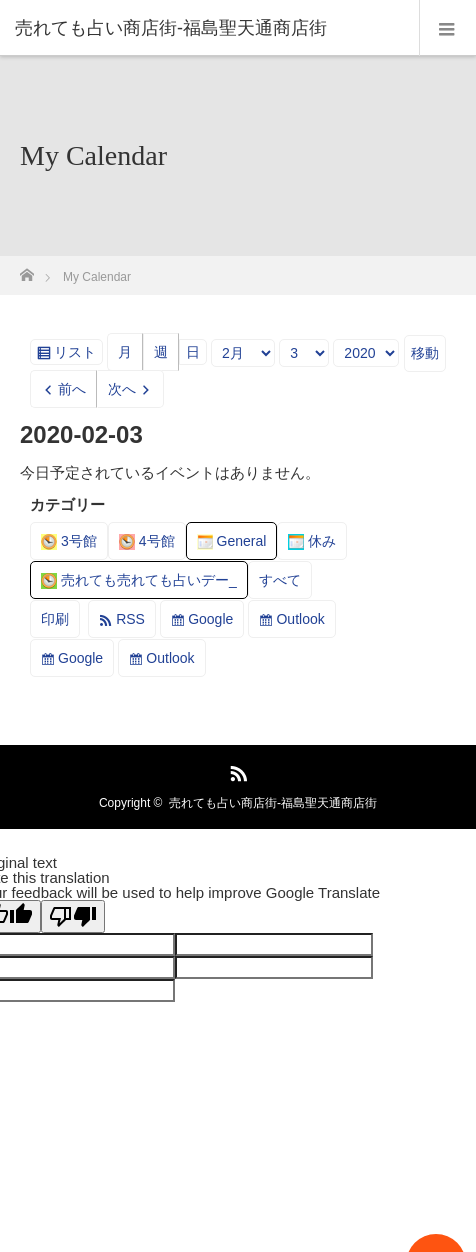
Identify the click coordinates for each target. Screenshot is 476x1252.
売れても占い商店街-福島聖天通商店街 (273, 803)
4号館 (147, 541)
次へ (122, 389)
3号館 (69, 541)
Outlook (300, 619)
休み (312, 541)
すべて (280, 580)
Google (210, 619)
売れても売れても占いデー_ (139, 580)
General (232, 541)
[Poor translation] (73, 916)
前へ (72, 389)
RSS (130, 619)
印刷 (60, 622)
